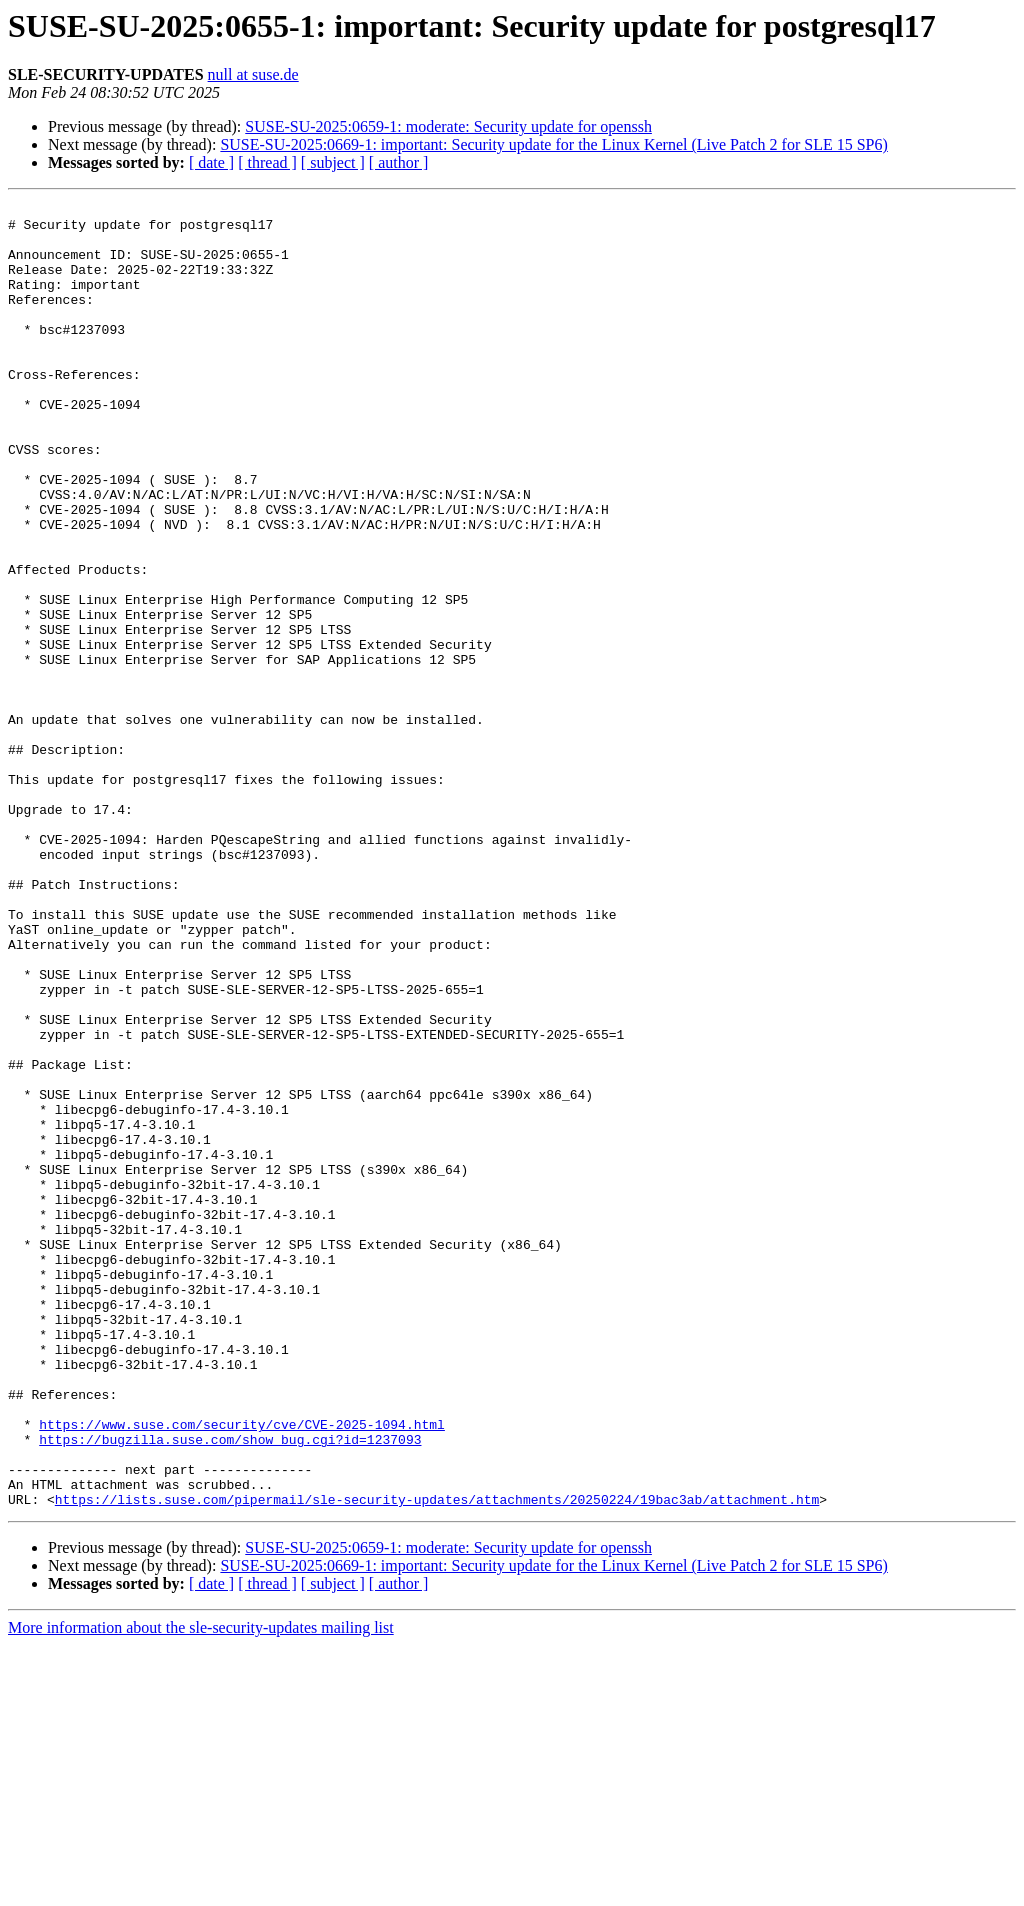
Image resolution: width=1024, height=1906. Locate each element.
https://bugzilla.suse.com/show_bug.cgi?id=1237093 (230, 1688)
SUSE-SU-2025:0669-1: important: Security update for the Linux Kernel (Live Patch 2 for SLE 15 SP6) (553, 144)
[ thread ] (267, 162)
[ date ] (211, 162)
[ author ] (399, 162)
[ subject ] (333, 162)
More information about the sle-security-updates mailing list (201, 1888)
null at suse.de (253, 74)
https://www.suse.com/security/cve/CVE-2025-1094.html (242, 1670)
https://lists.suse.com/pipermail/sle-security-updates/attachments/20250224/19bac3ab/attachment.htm (437, 1760)
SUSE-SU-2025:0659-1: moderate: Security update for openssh (448, 126)
